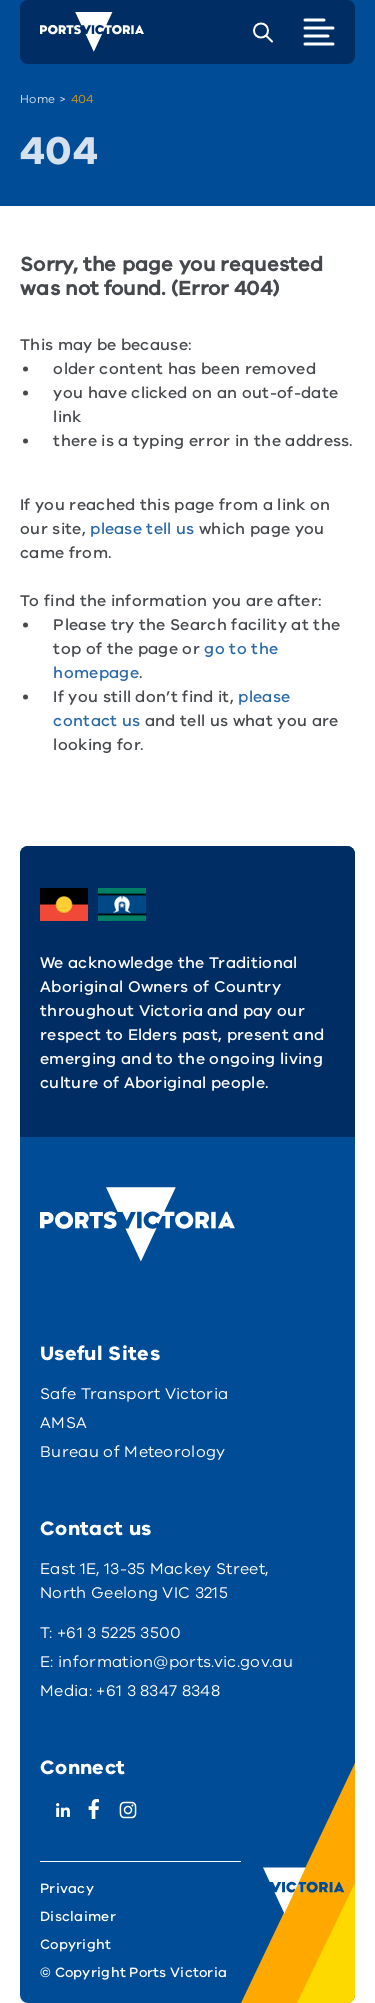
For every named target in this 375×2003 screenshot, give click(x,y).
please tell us (142, 531)
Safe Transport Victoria (134, 1394)
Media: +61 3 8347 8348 (130, 1691)
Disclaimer (78, 1916)
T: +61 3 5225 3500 (111, 1633)
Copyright (76, 1944)
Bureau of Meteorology (133, 1452)
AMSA (63, 1423)
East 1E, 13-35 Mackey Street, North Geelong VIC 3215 (154, 1581)
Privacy (67, 1888)
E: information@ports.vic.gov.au (166, 1662)
